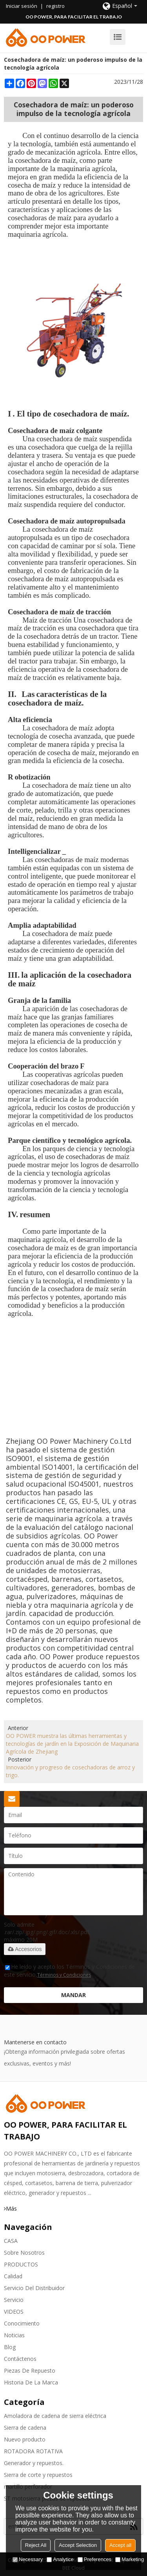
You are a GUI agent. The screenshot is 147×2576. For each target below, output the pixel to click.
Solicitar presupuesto (12, 1799)
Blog (10, 2347)
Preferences (94, 2559)
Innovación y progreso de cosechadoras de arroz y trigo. (70, 1771)
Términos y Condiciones (64, 1975)
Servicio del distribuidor (34, 2288)
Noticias (14, 2335)
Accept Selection (78, 2545)
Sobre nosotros (24, 2252)
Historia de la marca (31, 2382)
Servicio (14, 2299)
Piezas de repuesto (29, 2370)
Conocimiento (22, 2323)
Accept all (120, 2545)
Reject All (35, 2545)
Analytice (60, 2559)
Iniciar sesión (21, 5)
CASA (11, 2240)
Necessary (28, 2559)
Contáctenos (20, 2358)
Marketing (129, 2559)
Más (11, 2208)
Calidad (13, 2276)
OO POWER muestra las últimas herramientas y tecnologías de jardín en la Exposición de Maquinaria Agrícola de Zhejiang (72, 1743)
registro (55, 5)
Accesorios (25, 1949)
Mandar (73, 1995)
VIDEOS (14, 2311)
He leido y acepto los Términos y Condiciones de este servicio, (69, 1970)
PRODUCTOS (21, 2264)
